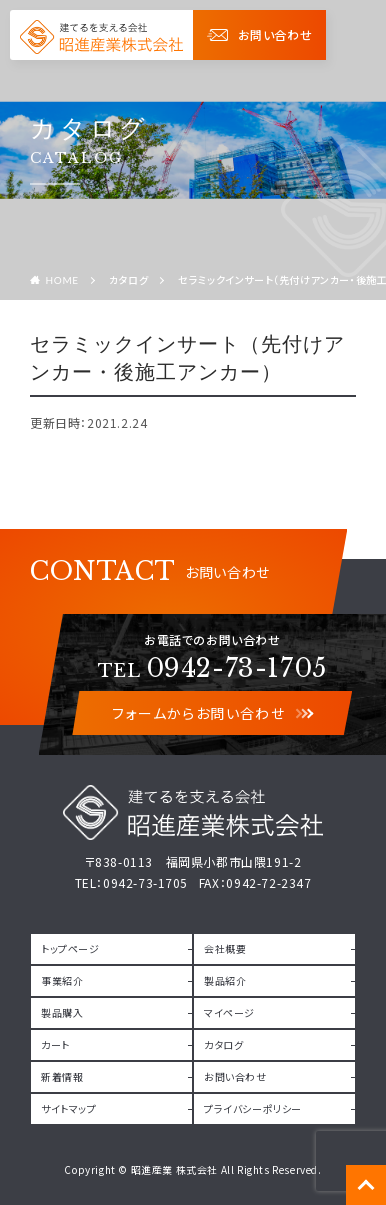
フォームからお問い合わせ (212, 713)
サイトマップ (69, 1108)
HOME (62, 280)
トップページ (70, 948)
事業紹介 (62, 980)
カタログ (128, 279)
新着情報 (62, 1076)
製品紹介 (225, 980)
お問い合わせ (259, 34)
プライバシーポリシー (253, 1108)
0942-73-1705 (212, 668)
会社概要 (225, 948)
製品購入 (62, 1012)
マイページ (229, 1012)
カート (55, 1044)
